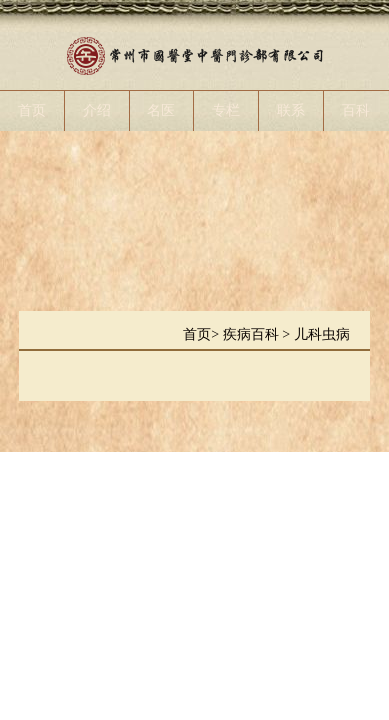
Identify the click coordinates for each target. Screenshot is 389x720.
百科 (356, 110)
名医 (161, 110)
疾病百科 (253, 334)
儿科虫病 (322, 334)
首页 (32, 110)
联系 (291, 110)
